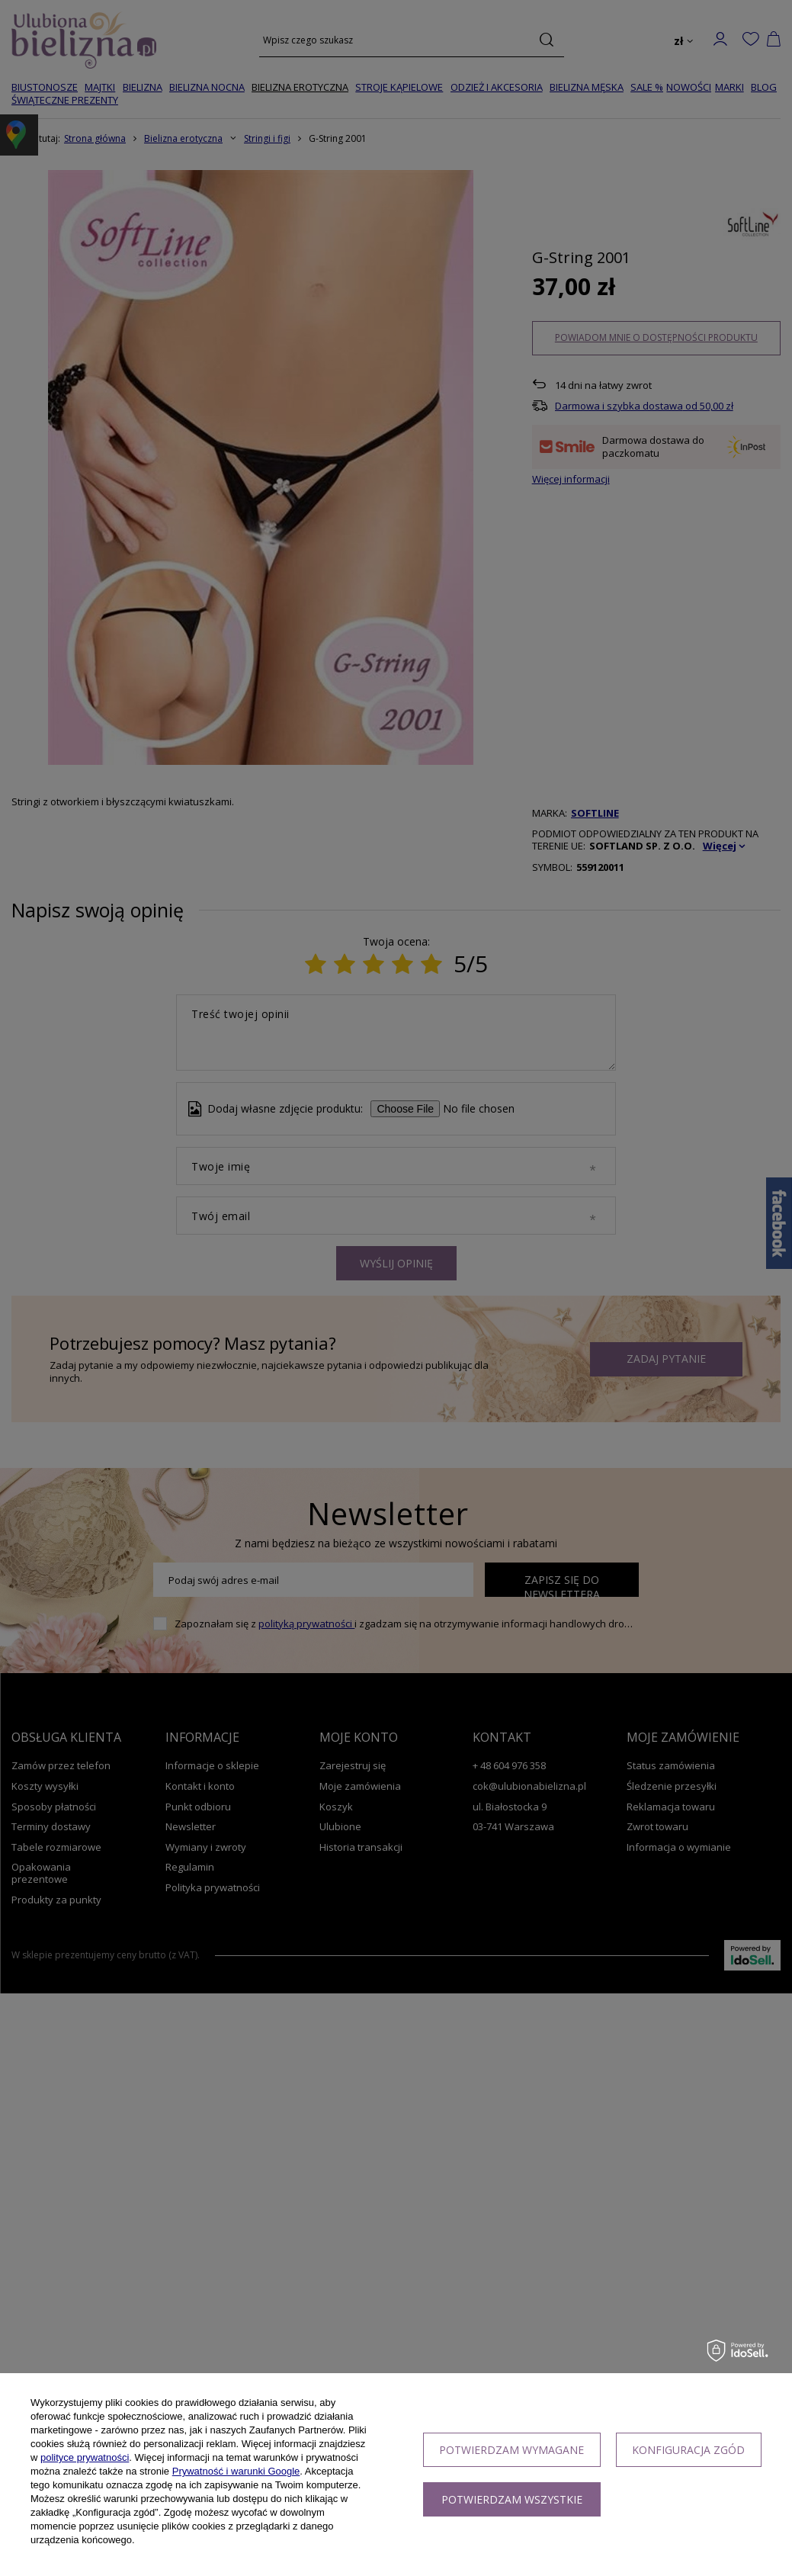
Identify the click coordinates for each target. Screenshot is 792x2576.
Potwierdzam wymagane (511, 2450)
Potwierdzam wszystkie (511, 2499)
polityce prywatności (84, 2457)
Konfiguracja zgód (688, 2450)
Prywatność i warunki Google (236, 2471)
